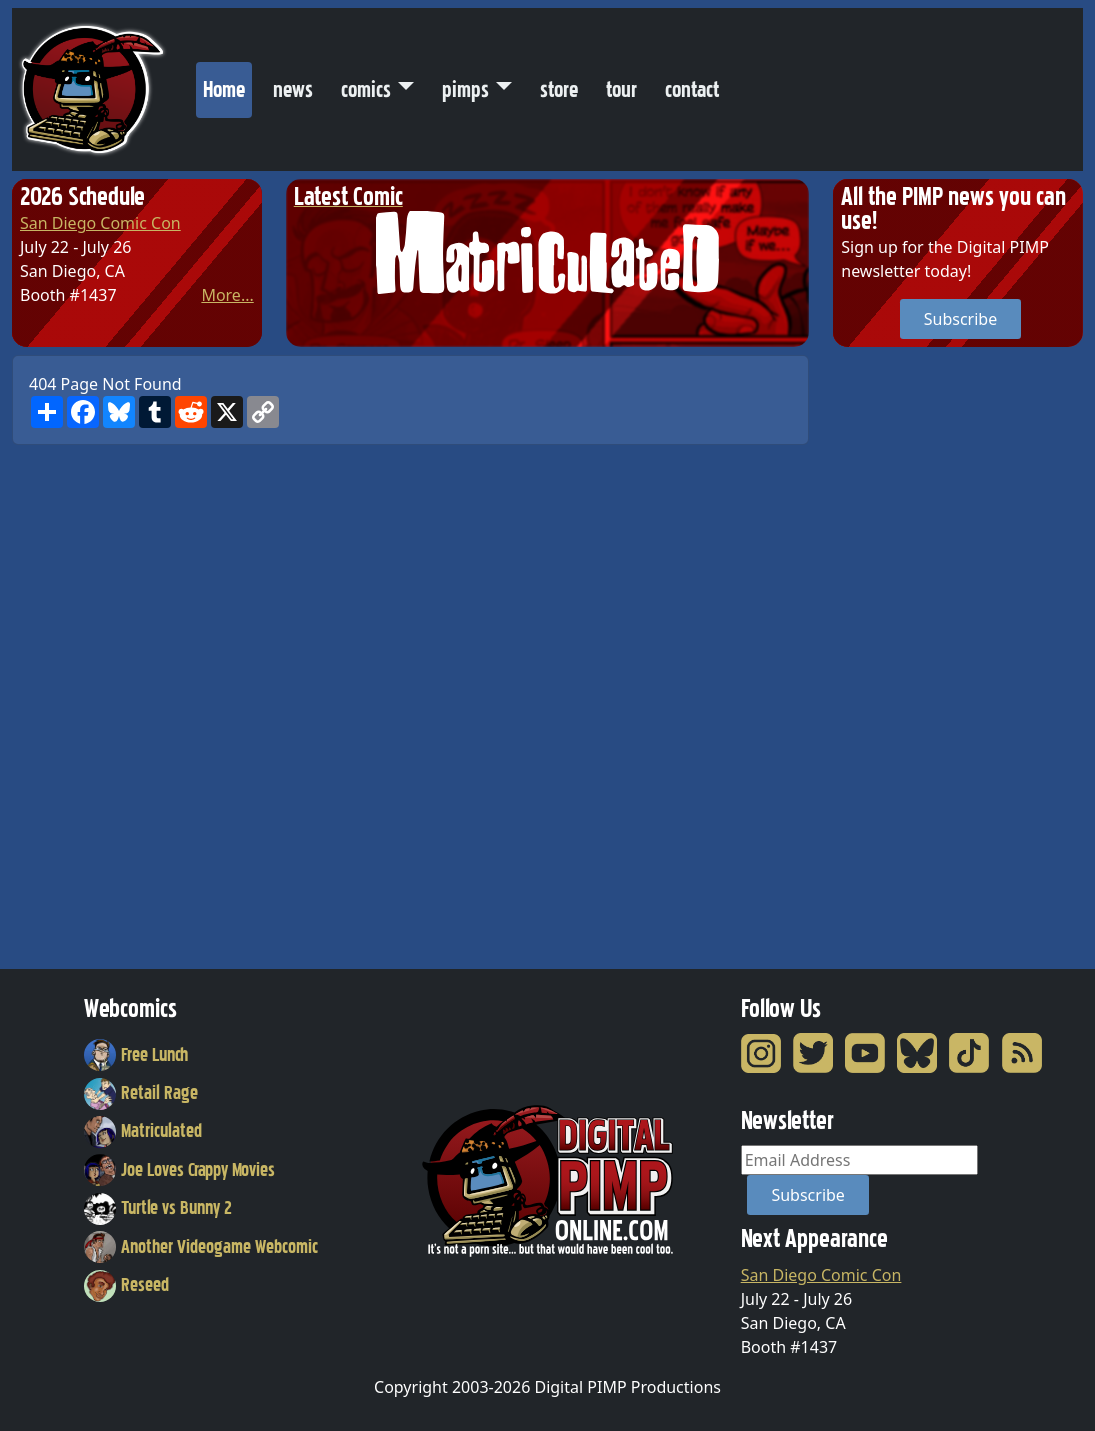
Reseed (126, 1285)
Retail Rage (141, 1093)
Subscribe (960, 319)
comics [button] (366, 89)
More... (227, 295)
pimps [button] (465, 89)
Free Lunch (136, 1055)
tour (621, 89)
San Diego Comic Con (100, 223)
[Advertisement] (913, 655)
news (293, 89)
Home (227, 85)
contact (692, 89)
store (559, 89)
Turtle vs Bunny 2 (158, 1208)
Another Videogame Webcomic (201, 1247)
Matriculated (143, 1131)
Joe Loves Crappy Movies (179, 1170)
